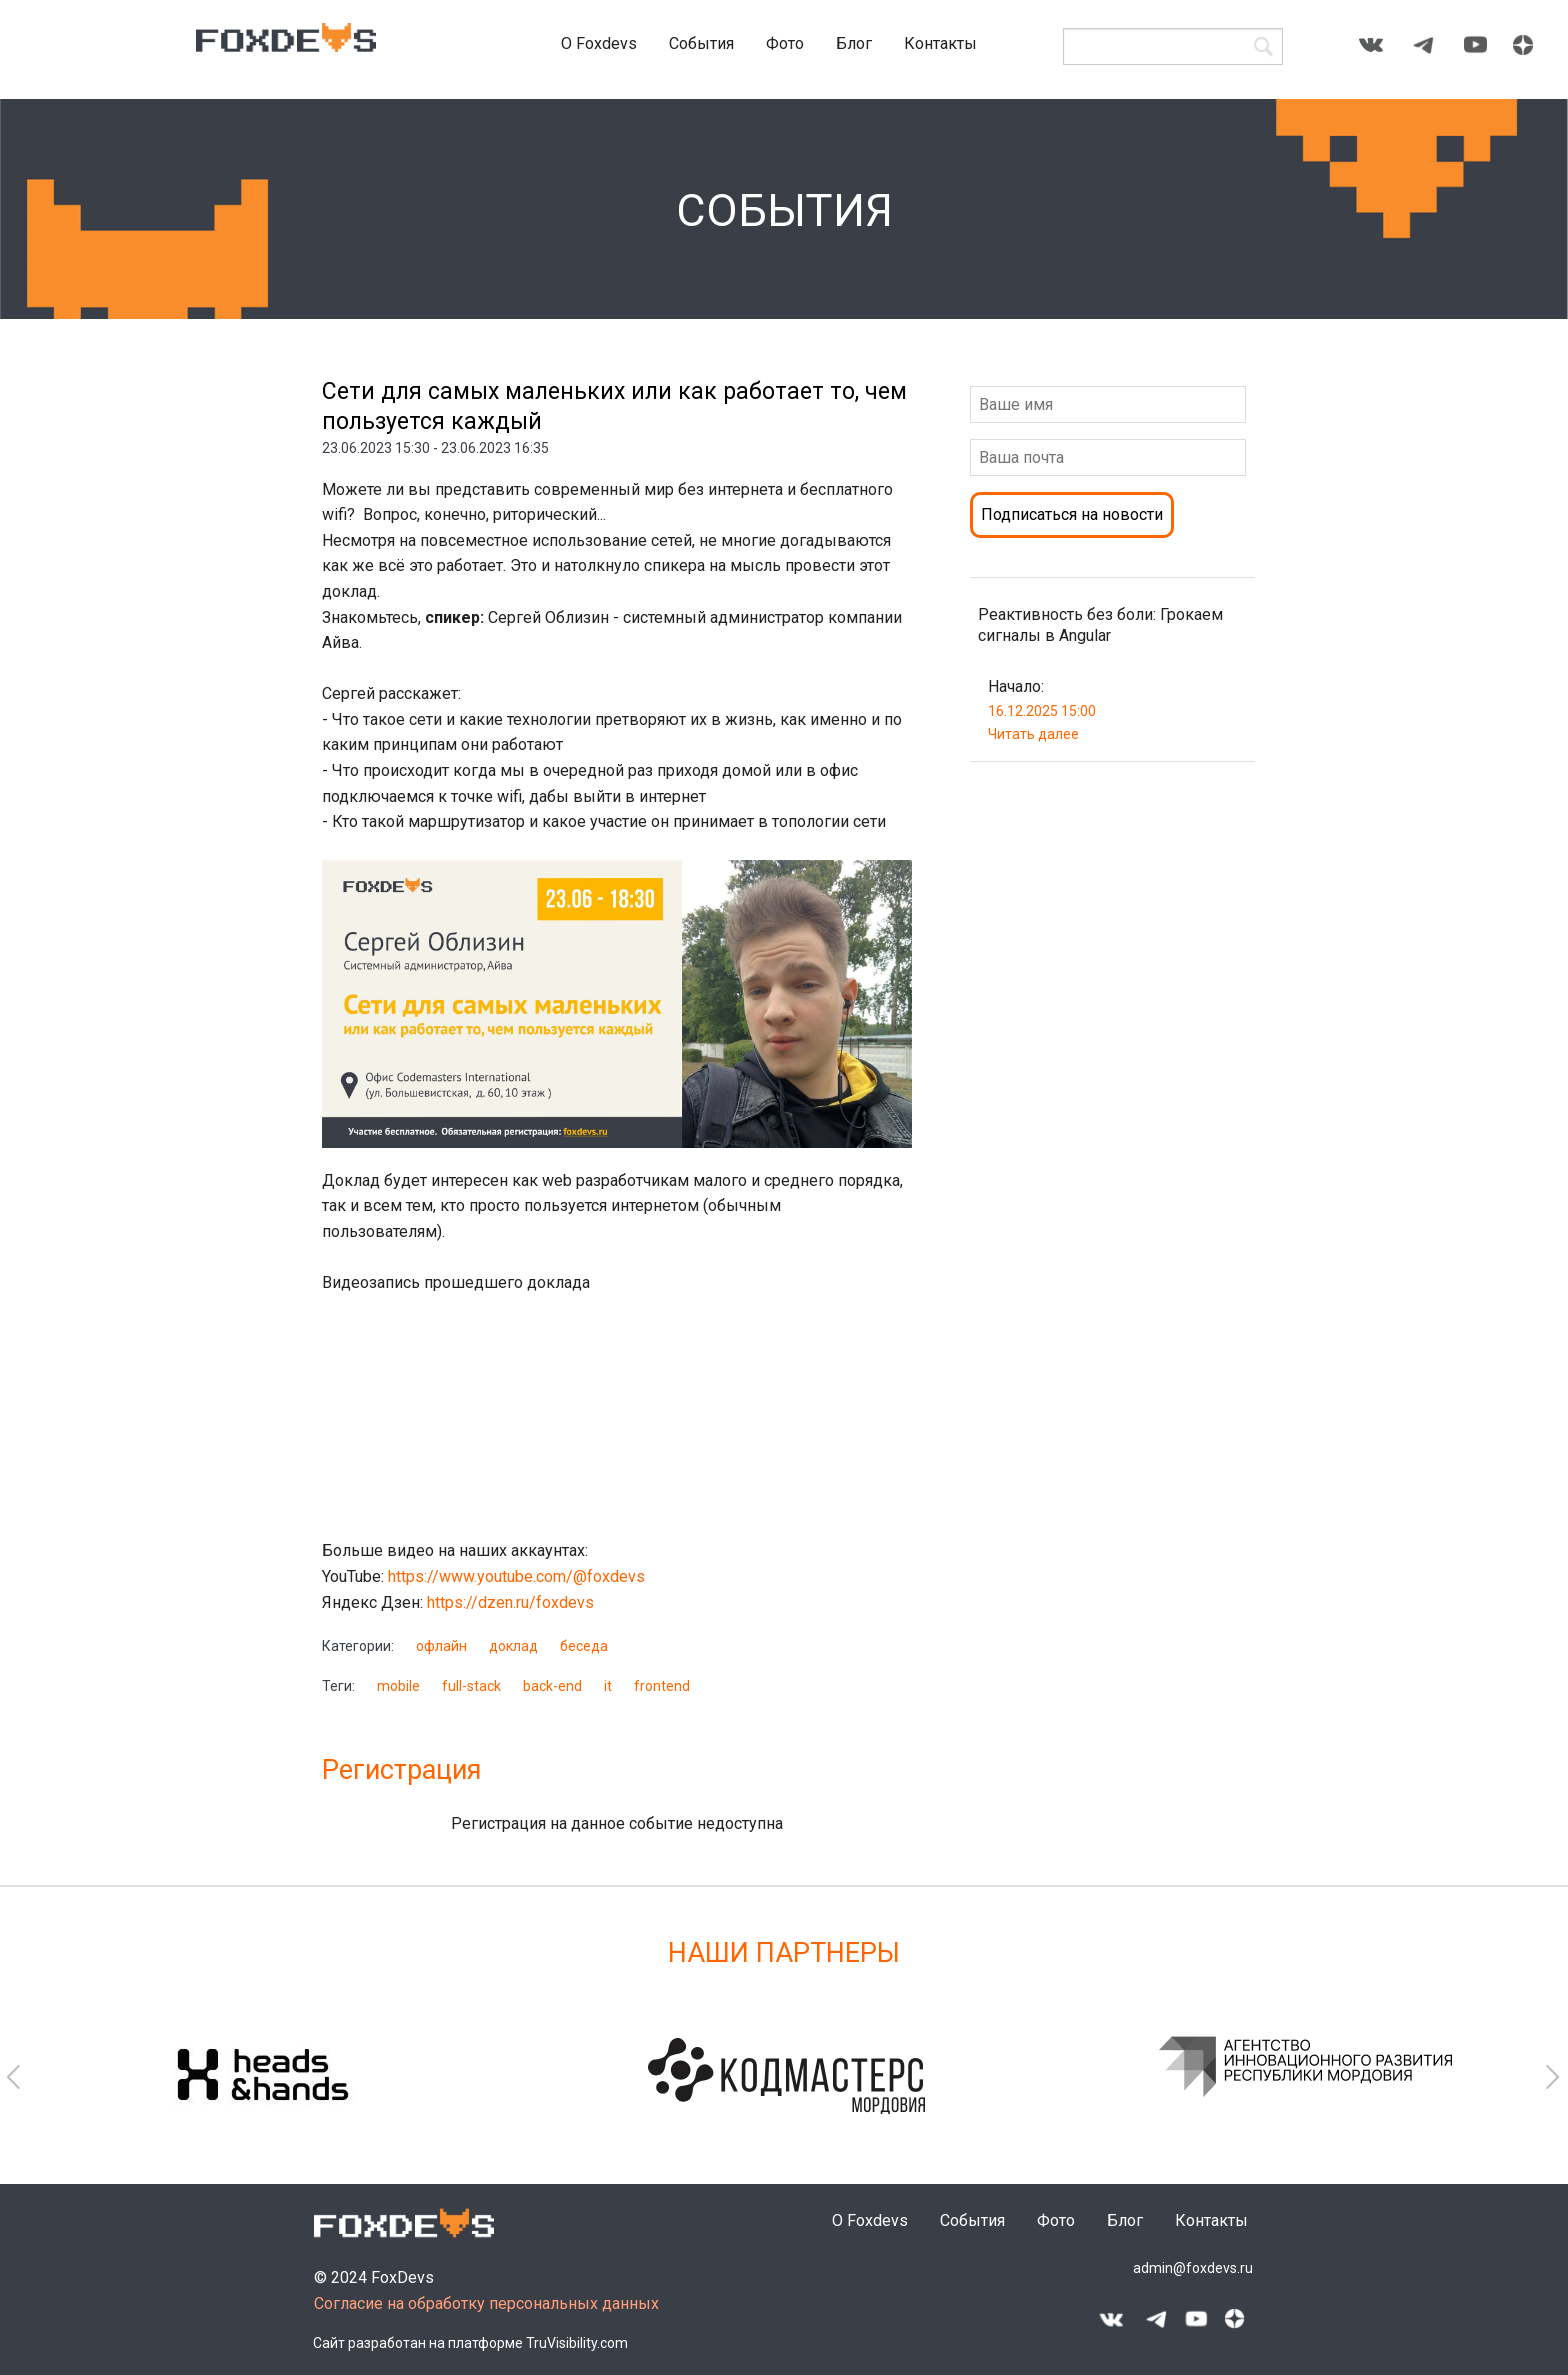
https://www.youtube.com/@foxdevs (518, 1576)
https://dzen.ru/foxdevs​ (512, 1602)
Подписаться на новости (1072, 514)
